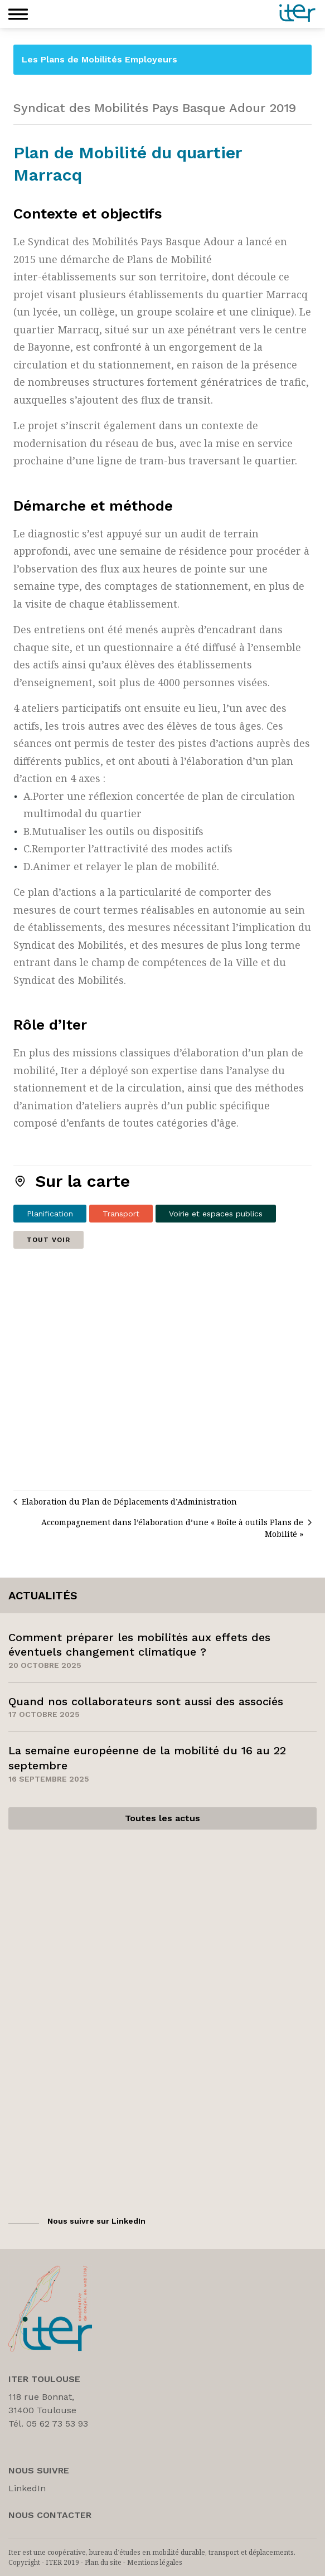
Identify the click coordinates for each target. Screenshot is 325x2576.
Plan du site (103, 2562)
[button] (18, 14)
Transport (121, 1213)
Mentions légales (154, 2562)
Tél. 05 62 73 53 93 (48, 2423)
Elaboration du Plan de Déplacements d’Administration (129, 1501)
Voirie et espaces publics (216, 1213)
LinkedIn (27, 2488)
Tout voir (48, 1240)
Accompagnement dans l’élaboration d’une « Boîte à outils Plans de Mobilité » (172, 1528)
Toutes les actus (162, 1818)
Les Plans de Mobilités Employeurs (99, 59)
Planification (50, 1213)
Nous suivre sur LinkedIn (96, 2220)
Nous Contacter (49, 2515)
